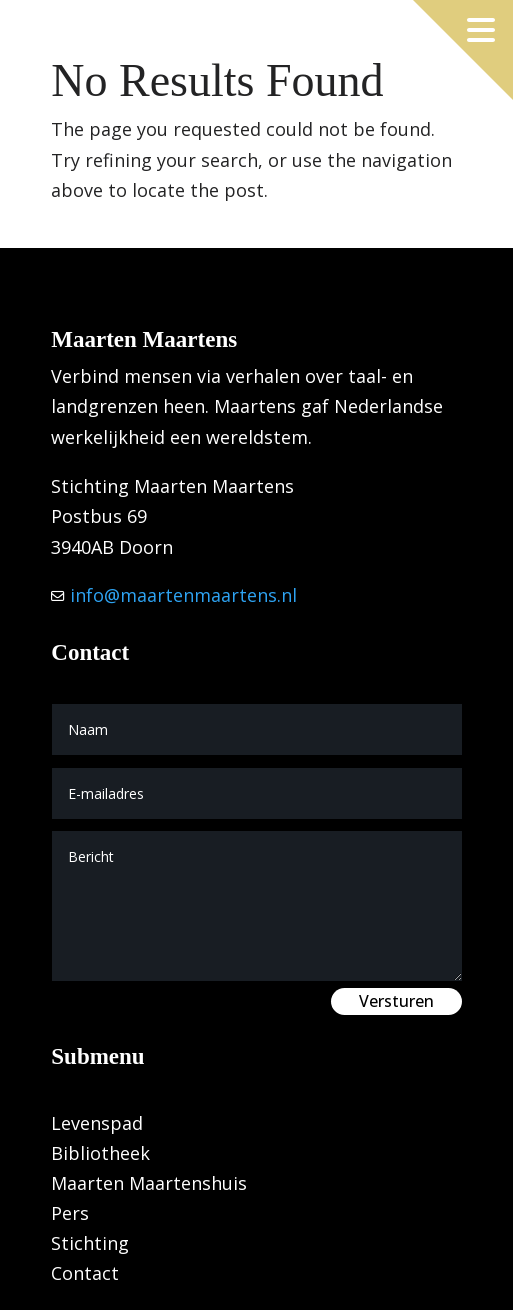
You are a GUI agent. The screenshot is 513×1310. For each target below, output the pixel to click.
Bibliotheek (100, 1155)
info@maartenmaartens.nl (181, 595)
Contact (85, 1275)
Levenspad (97, 1125)
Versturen (396, 1001)
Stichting (90, 1245)
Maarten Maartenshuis (149, 1185)
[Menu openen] (481, 30)
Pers (70, 1215)
